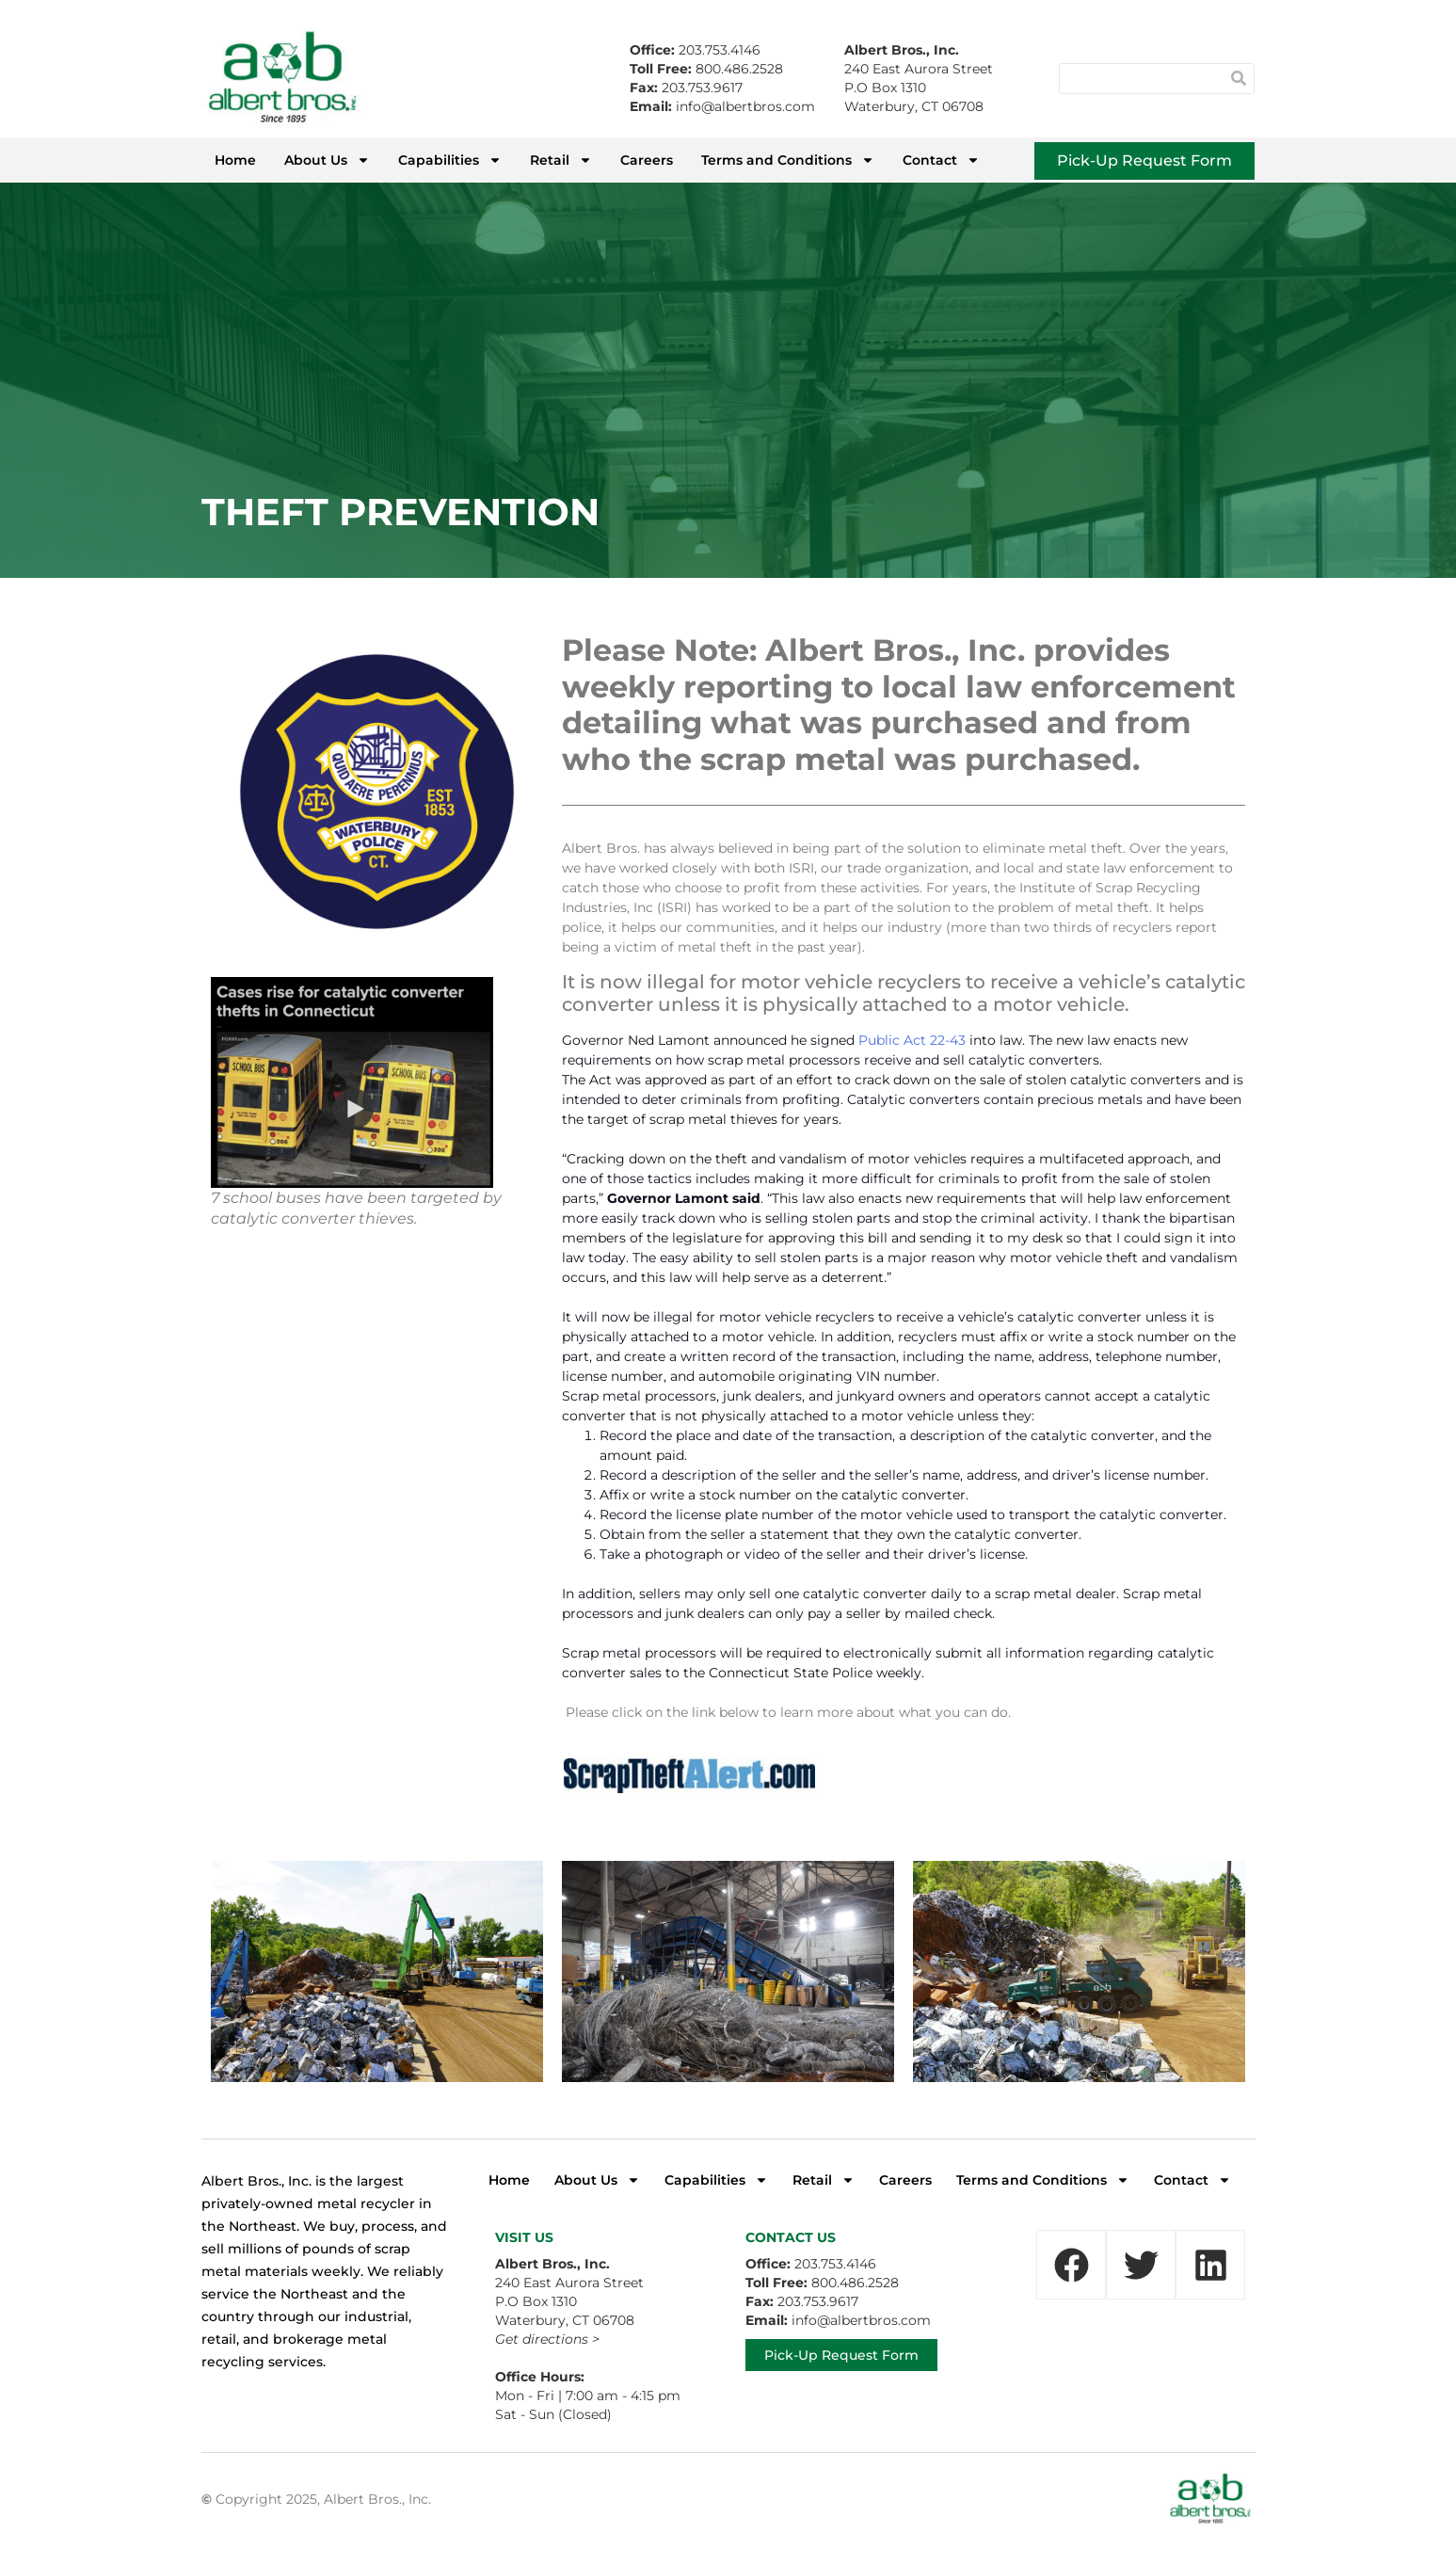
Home (235, 160)
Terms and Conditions (787, 160)
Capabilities (450, 160)
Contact (941, 160)
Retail (561, 160)
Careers (646, 160)
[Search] (1238, 78)
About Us (327, 160)
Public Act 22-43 (912, 1040)
